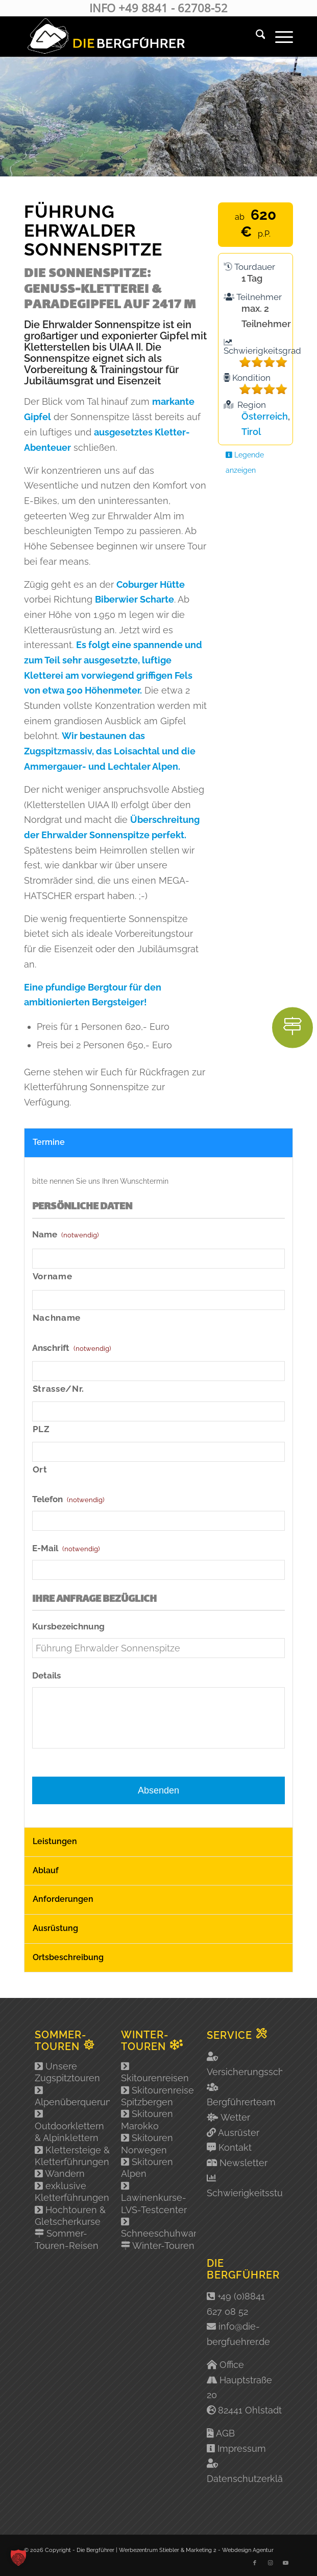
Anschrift (71, 1348)
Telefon (68, 1499)
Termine (49, 1142)
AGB (225, 2433)
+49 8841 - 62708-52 (173, 8)
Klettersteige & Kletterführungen (72, 2156)
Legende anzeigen (245, 462)
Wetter (235, 2117)
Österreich (264, 416)
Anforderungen (63, 1899)
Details (46, 1675)
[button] (18, 2557)
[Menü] (279, 36)
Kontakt (235, 2147)
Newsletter (243, 2162)
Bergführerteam (241, 2102)
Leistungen (55, 1841)
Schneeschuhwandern (159, 2228)
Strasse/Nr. (58, 1389)
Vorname (52, 1276)
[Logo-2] (131, 36)
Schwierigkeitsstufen (252, 2193)
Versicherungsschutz (252, 2071)
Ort (40, 1469)
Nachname (57, 1318)
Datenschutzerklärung (255, 2478)
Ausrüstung (55, 1928)
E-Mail (66, 1548)
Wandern (60, 2173)
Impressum (241, 2448)
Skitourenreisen (155, 2072)
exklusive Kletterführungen (72, 2191)
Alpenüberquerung (72, 2096)
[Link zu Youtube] (285, 2563)
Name (65, 1234)
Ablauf (46, 1870)
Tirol (251, 431)
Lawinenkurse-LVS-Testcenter (154, 2198)
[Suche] (255, 36)
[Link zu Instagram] (270, 2563)
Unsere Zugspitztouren (67, 2072)
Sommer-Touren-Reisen (67, 2239)
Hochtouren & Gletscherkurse (70, 2215)
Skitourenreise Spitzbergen (157, 2096)
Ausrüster (238, 2132)
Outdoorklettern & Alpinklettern (69, 2126)
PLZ (41, 1429)
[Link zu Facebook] (254, 2563)
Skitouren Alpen (147, 2167)
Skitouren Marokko (147, 2119)
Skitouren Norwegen (147, 2143)
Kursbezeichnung (68, 1626)
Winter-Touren (157, 2245)
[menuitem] (255, 36)
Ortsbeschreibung (68, 1957)
